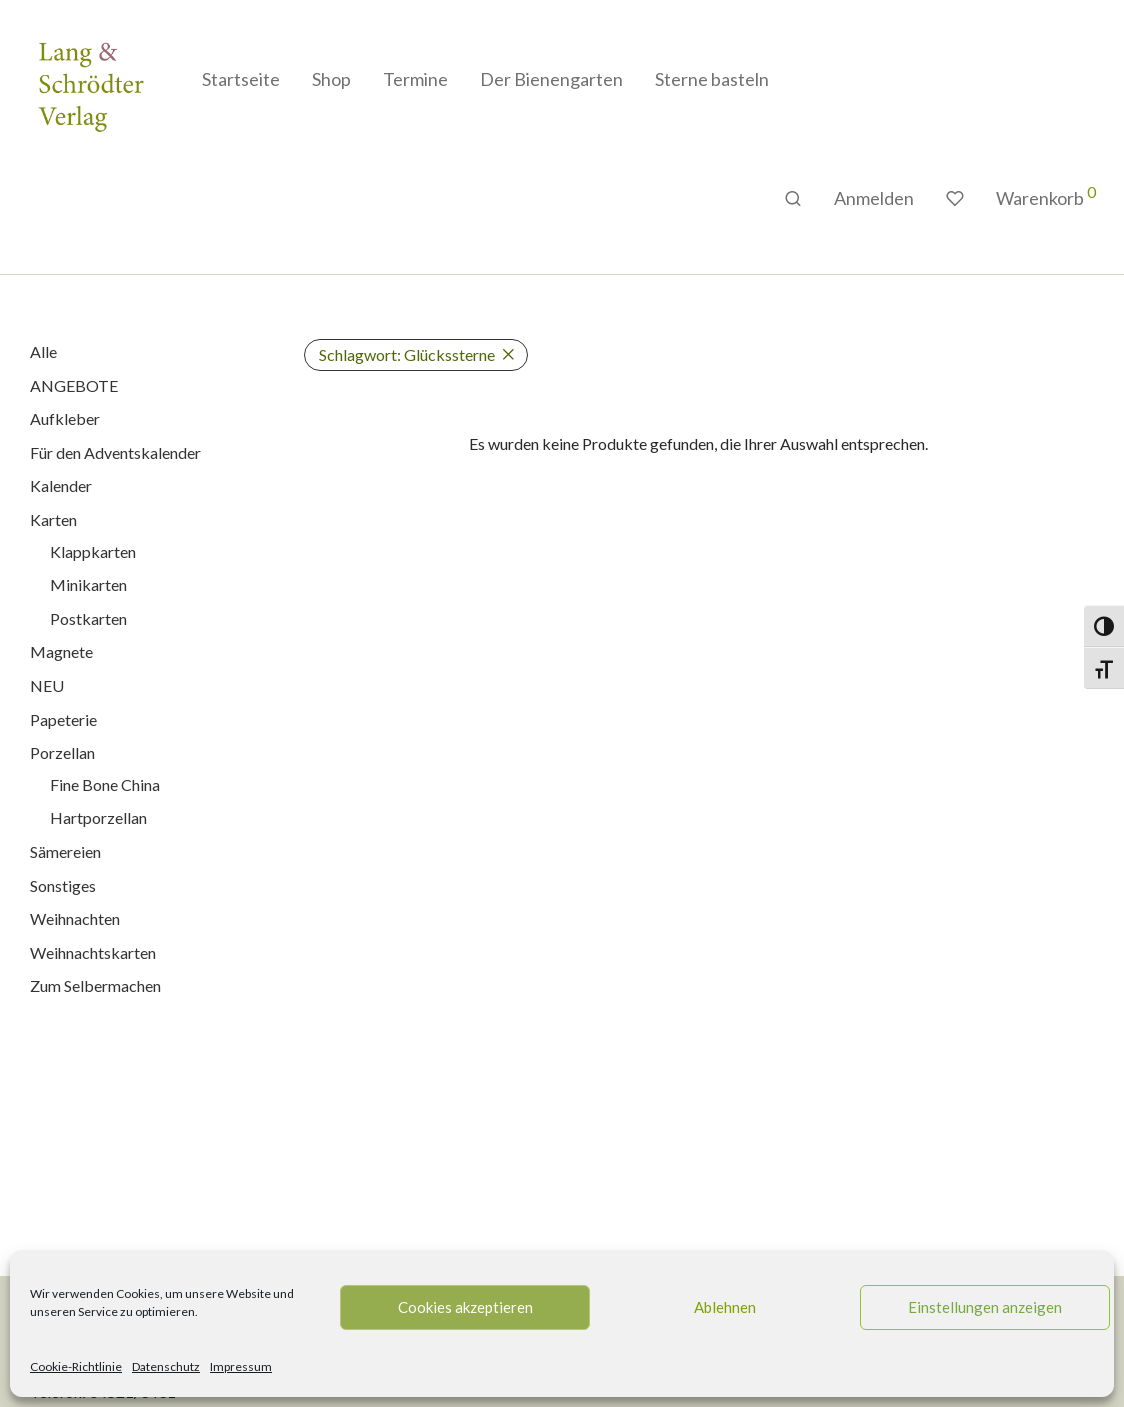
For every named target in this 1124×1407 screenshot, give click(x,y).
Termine (415, 79)
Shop (331, 79)
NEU (47, 685)
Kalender (61, 485)
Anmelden (874, 198)
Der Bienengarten (551, 79)
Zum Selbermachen (95, 985)
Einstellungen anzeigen (985, 1307)
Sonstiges (63, 885)
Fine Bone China (105, 784)
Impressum (241, 1366)
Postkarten (88, 618)
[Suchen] (793, 198)
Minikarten (88, 584)
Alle (43, 351)
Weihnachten (75, 918)
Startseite (241, 79)
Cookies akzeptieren (465, 1307)
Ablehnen (725, 1307)
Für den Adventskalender (115, 452)
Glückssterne (407, 354)
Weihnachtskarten (93, 952)
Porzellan (62, 752)
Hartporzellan (98, 817)
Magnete (61, 651)
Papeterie (63, 719)
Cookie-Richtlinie (76, 1366)
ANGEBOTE (74, 385)
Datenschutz (166, 1366)
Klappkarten (93, 551)
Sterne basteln (712, 79)
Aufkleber (65, 418)
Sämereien (65, 851)
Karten (53, 519)
